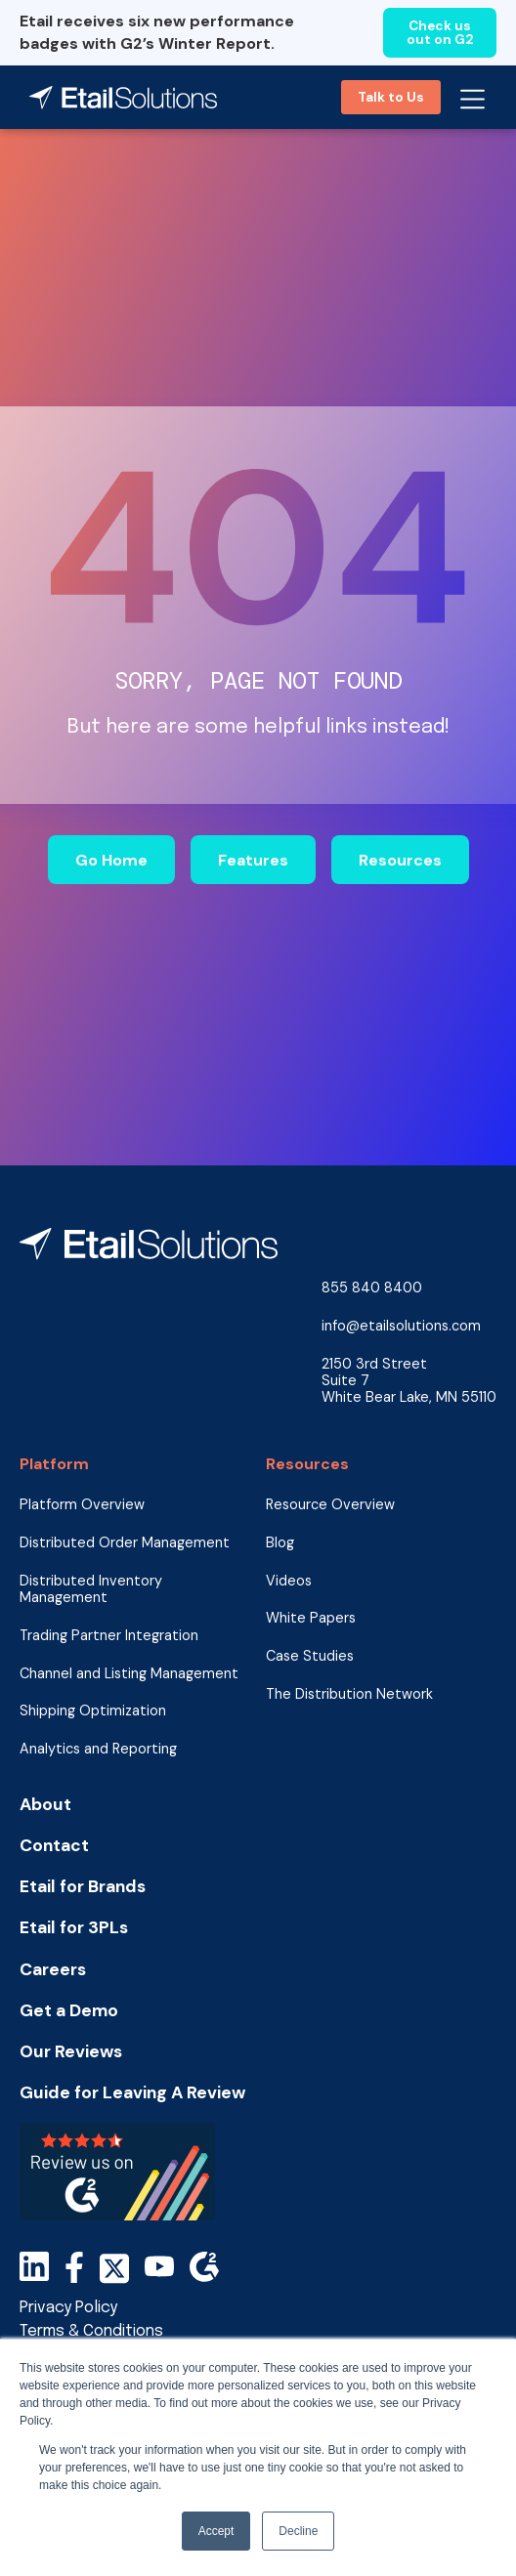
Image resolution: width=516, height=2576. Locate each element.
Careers (53, 1970)
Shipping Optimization (93, 1711)
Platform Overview (82, 1505)
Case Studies (310, 1656)
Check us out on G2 (440, 33)
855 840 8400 (372, 1288)
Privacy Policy (68, 2308)
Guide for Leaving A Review (132, 2093)
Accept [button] (216, 2531)
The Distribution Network (349, 1694)
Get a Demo (69, 2011)
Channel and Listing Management (129, 1674)
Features (253, 860)
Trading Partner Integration (109, 1635)
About (45, 1805)
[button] (472, 97)
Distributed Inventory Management (91, 1589)
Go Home (111, 860)
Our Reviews (71, 2052)
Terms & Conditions (91, 2331)
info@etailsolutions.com (401, 1326)
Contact (54, 1846)
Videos (289, 1581)
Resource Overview (330, 1505)
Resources (400, 860)
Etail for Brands (83, 1887)
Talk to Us (391, 97)
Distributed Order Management (125, 1543)
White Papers (311, 1618)
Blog (280, 1543)
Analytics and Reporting (98, 1749)
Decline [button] (298, 2531)
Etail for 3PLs (74, 1928)
